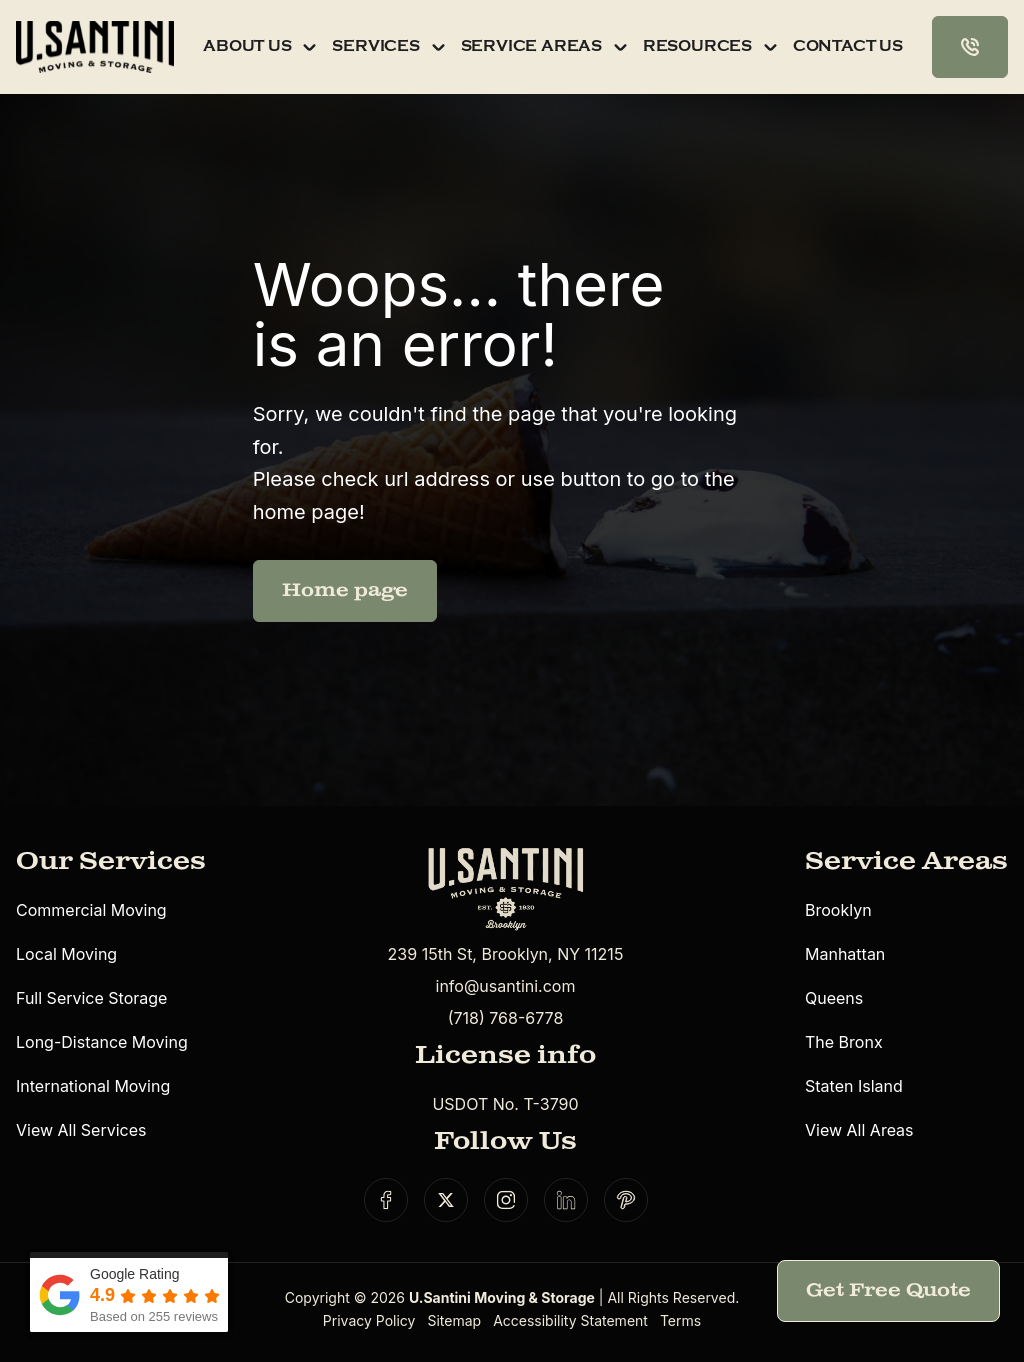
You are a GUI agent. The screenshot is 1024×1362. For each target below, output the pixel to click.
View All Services (81, 1130)
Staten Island (854, 1086)
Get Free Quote (888, 1290)
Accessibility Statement (570, 1320)
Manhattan (845, 954)
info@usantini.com (506, 986)
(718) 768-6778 (506, 1018)
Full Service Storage (91, 998)
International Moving (93, 1086)
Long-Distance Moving (102, 1042)
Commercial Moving (91, 910)
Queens (834, 998)
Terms (680, 1320)
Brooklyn (838, 910)
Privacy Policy (369, 1320)
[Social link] (386, 1200)
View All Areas (859, 1130)
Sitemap (454, 1320)
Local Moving (66, 954)
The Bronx (844, 1042)
